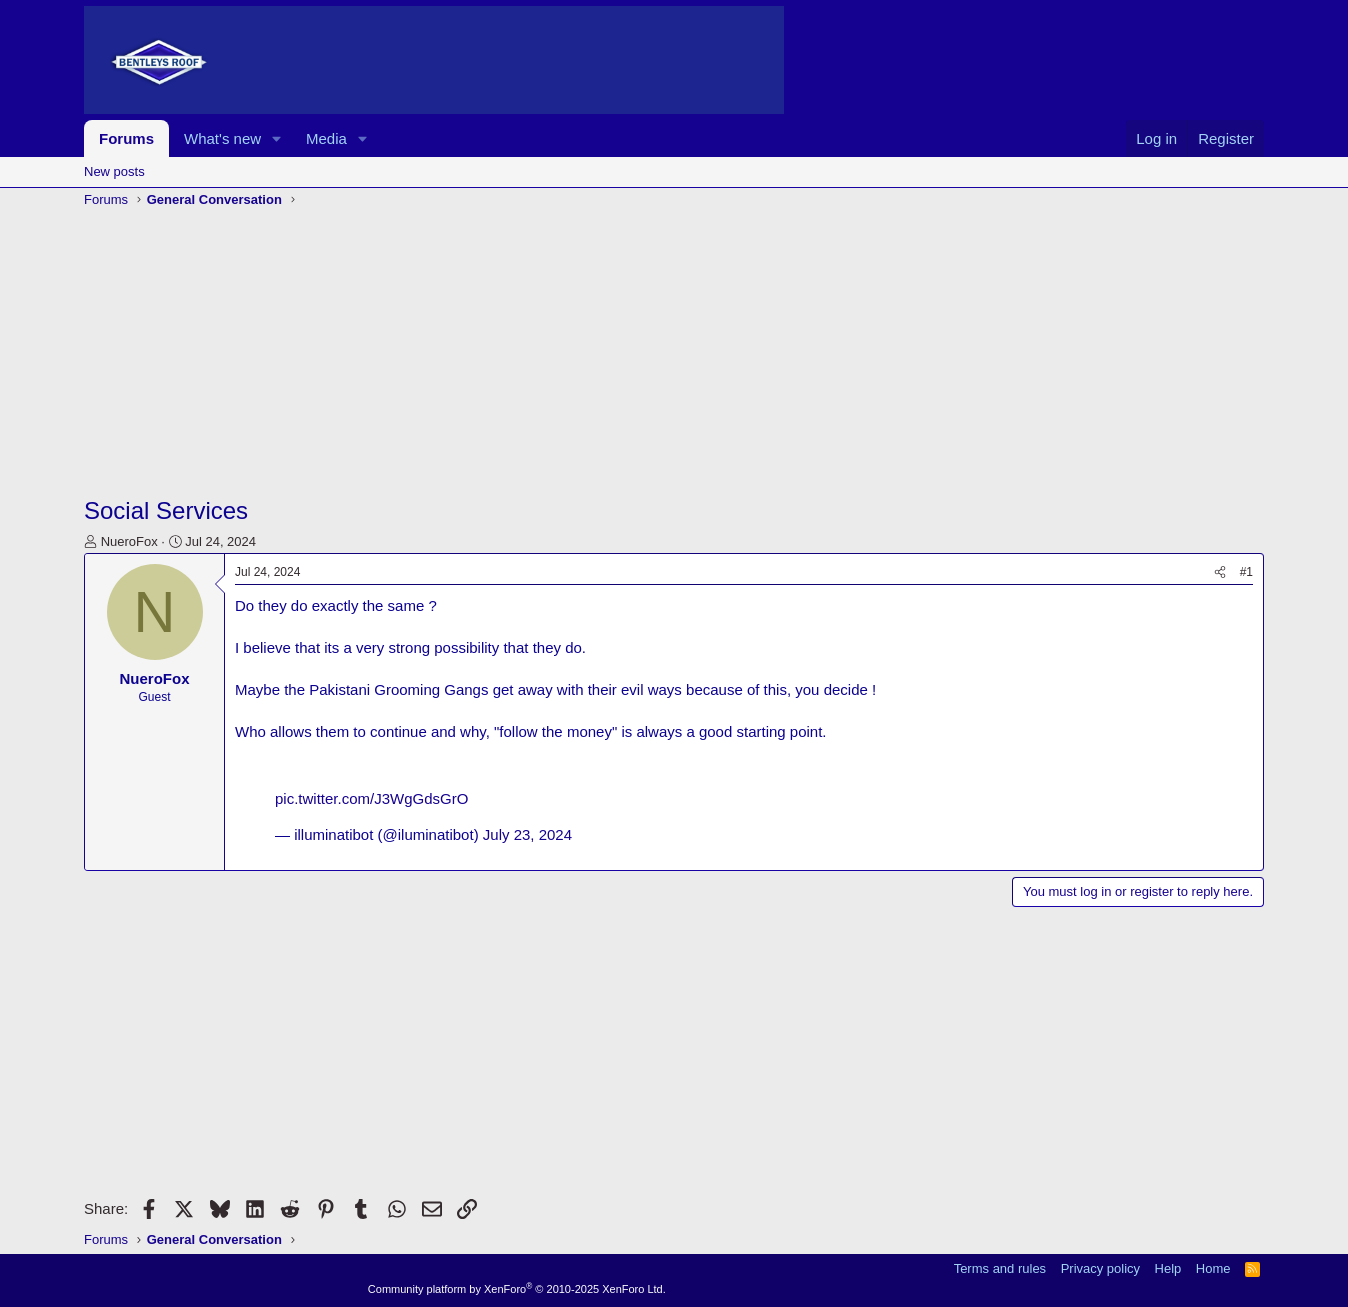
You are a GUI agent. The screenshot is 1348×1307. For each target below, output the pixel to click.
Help (1168, 1268)
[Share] (1220, 572)
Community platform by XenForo (517, 1289)
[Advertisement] (674, 354)
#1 (1246, 572)
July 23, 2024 (527, 834)
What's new (222, 138)
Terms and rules (1000, 1268)
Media (326, 138)
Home (1213, 1268)
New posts (114, 171)
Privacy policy (1100, 1268)
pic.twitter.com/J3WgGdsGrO (371, 798)
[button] (277, 138)
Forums (126, 138)
